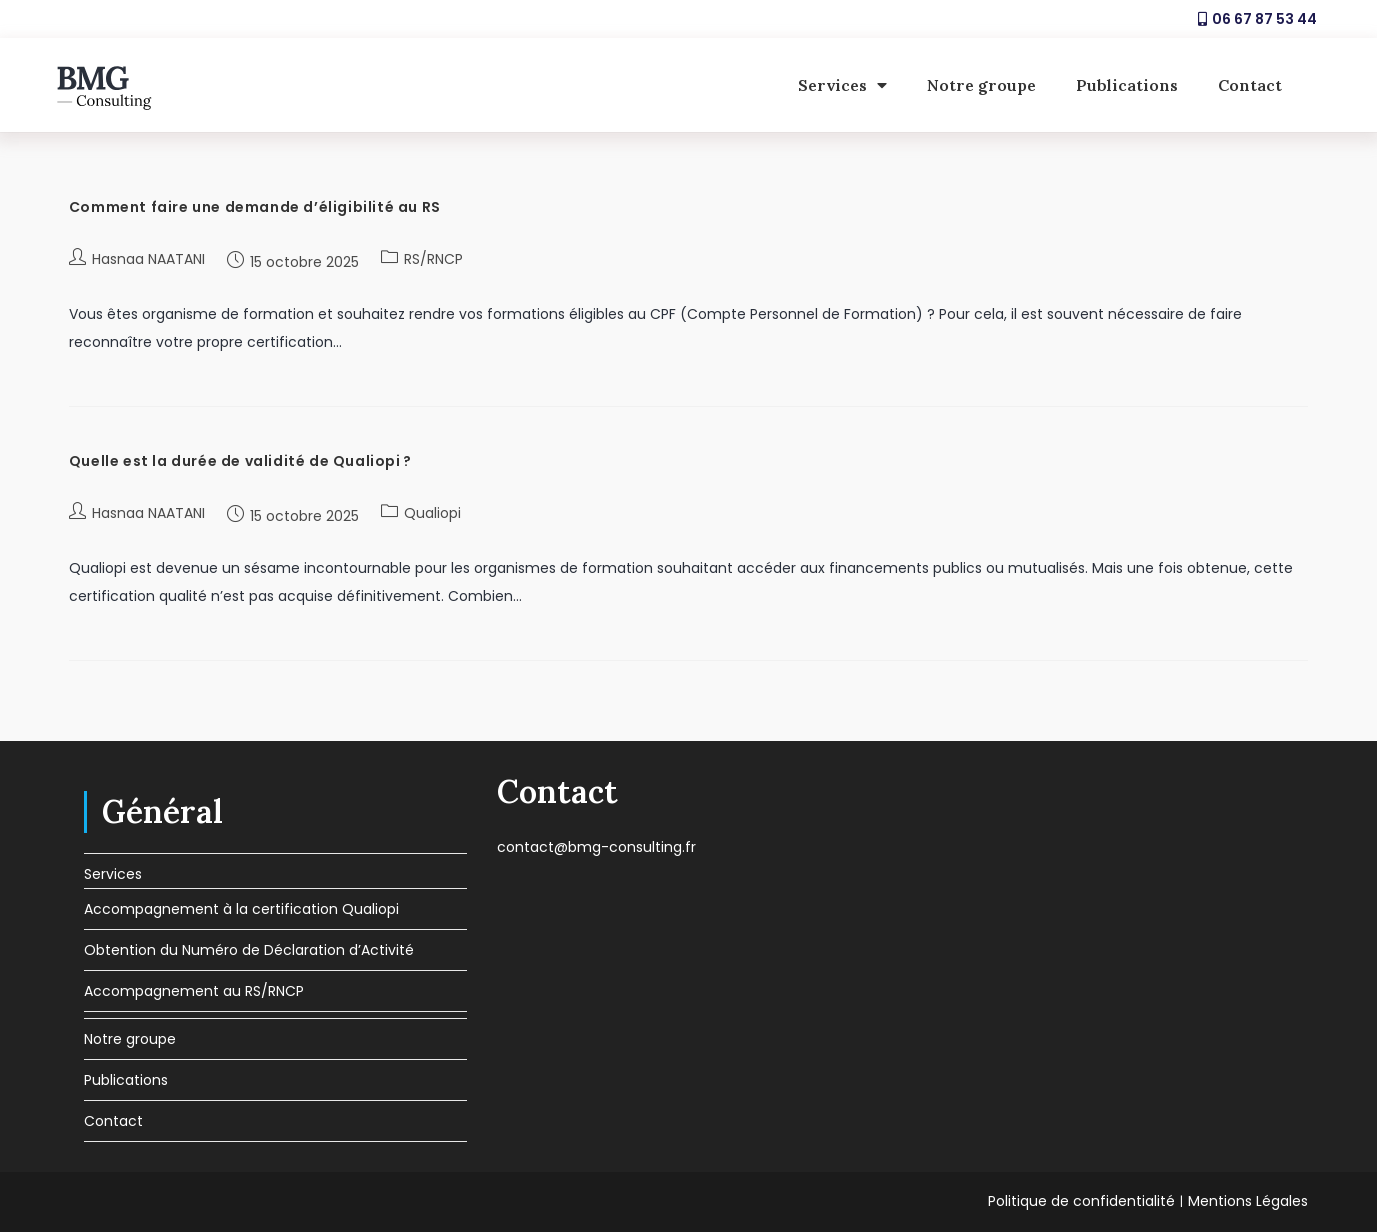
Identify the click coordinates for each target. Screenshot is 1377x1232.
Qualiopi (432, 513)
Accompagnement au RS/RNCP (194, 991)
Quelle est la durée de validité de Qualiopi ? (240, 461)
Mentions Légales (1248, 1201)
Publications (1127, 85)
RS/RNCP (433, 259)
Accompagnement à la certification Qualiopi (241, 909)
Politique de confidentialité (1081, 1201)
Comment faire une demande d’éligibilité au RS (255, 207)
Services (842, 85)
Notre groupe (981, 85)
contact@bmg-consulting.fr (596, 847)
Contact (1250, 85)
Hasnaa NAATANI (148, 259)
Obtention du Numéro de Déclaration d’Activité (249, 950)
